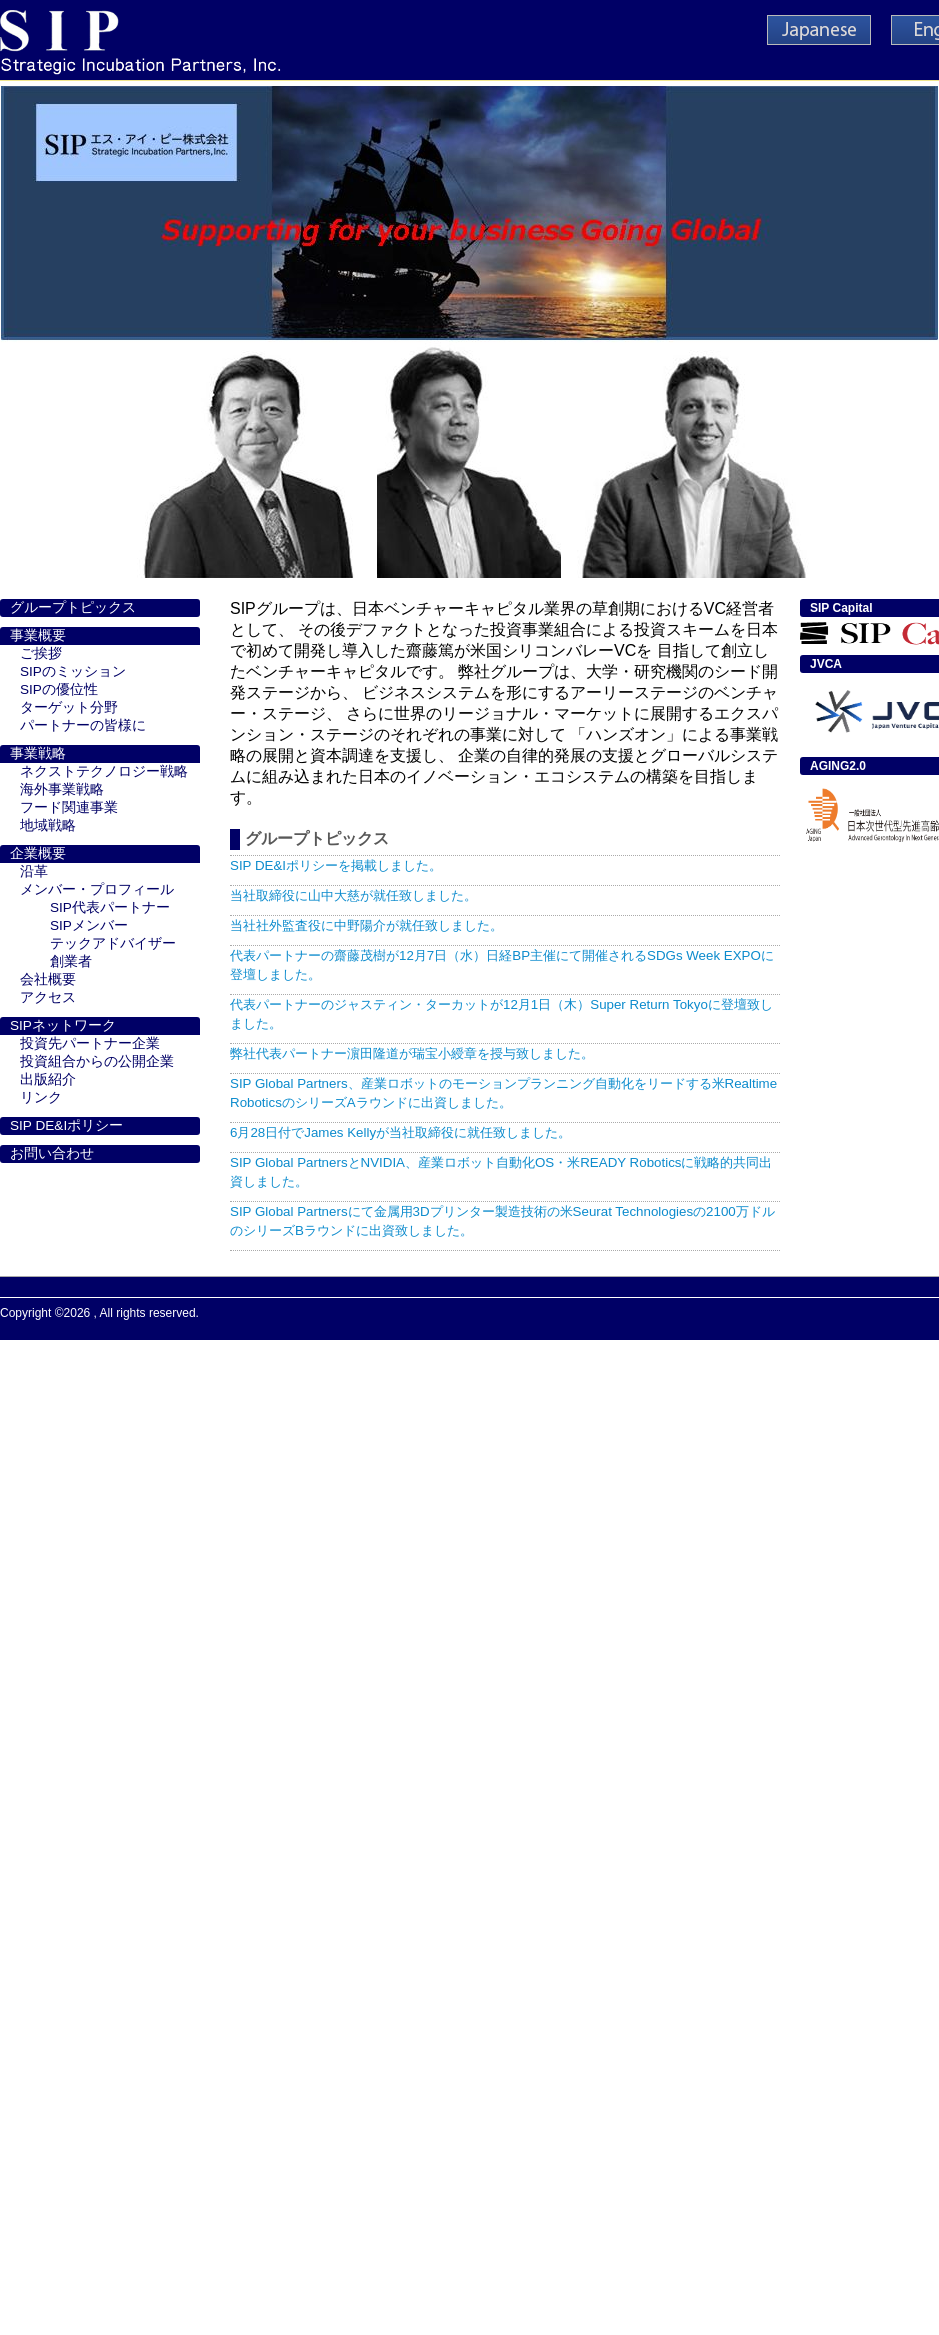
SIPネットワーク (63, 1025)
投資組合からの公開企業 (97, 1061)
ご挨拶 (41, 653)
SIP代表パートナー (110, 907)
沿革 (34, 871)
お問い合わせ (52, 1153)
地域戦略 (48, 825)
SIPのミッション (73, 671)
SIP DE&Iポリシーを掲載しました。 (336, 865)
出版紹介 (48, 1079)
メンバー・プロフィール (97, 889)
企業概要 (38, 853)
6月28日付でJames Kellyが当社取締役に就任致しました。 (400, 1132)
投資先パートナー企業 (90, 1043)
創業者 (71, 961)
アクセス (48, 997)
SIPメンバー (89, 925)
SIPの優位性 (59, 689)
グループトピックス (73, 607)
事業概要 (38, 635)
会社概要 (48, 979)
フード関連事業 (69, 807)
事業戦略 (38, 753)
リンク (41, 1097)
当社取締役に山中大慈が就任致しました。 (353, 895)
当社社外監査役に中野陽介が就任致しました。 (366, 925)
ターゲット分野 (69, 707)
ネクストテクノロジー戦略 (104, 771)
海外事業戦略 (62, 789)
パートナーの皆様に (83, 725)
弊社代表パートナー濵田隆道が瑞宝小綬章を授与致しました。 (412, 1053)
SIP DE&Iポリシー (66, 1125)
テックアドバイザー (113, 943)
